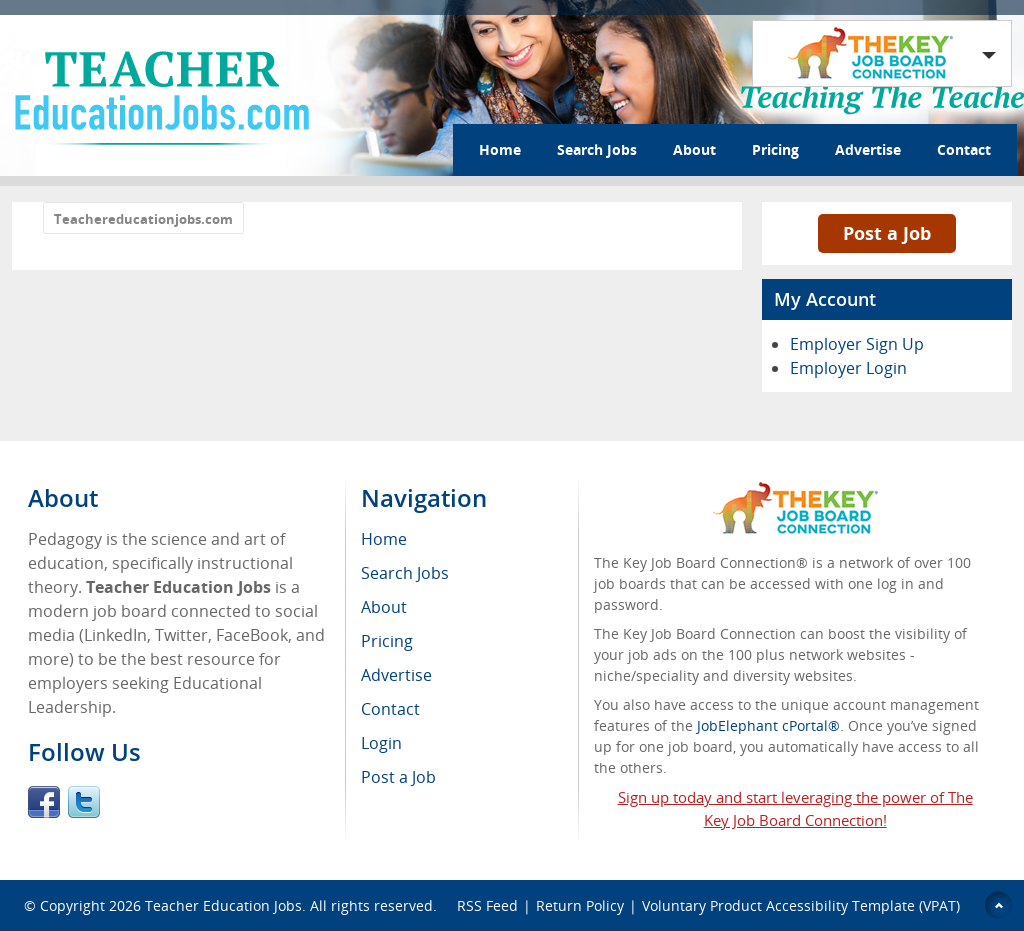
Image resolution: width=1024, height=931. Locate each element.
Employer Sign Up (857, 344)
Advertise (868, 149)
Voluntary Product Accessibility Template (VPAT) (801, 905)
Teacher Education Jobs (223, 905)
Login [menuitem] (381, 743)
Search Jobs (597, 149)
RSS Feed (487, 905)
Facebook (44, 802)
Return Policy (580, 905)
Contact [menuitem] (390, 709)
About (694, 149)
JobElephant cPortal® (768, 725)
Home (500, 149)
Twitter (84, 802)
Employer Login (848, 368)
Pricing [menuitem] (387, 641)
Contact (964, 149)
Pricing (775, 149)
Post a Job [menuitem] (398, 777)
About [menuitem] (384, 607)
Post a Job (887, 233)
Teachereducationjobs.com (143, 219)
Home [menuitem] (384, 539)
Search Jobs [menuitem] (405, 573)
